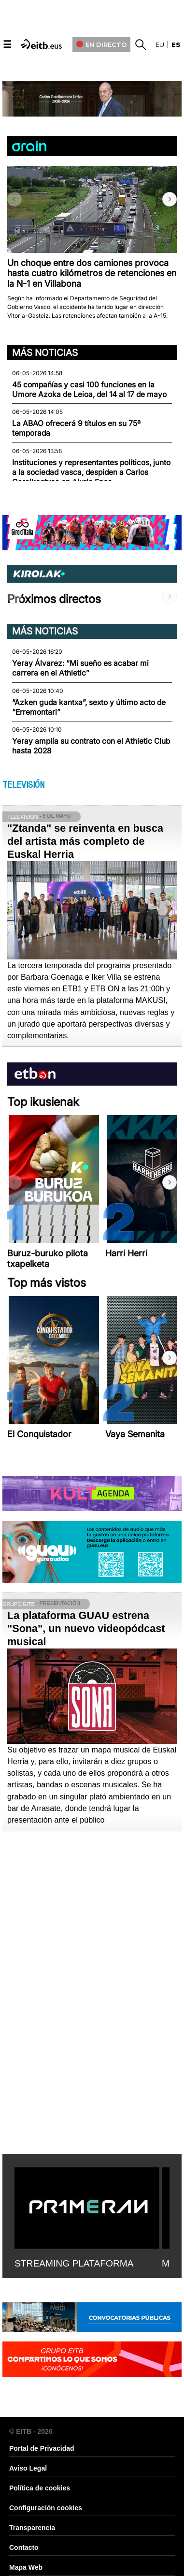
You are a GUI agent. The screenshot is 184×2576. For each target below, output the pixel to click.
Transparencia (32, 2528)
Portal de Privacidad (41, 2448)
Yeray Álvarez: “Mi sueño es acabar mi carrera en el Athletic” (80, 668)
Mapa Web (25, 2567)
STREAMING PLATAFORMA (74, 2263)
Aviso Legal (28, 2468)
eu (160, 44)
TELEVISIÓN (23, 785)
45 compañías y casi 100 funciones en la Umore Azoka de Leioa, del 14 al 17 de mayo (89, 389)
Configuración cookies (45, 2508)
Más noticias (45, 352)
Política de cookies (39, 2488)
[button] (169, 199)
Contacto (24, 2547)
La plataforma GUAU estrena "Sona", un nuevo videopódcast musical (86, 1628)
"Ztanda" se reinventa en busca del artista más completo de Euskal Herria (85, 841)
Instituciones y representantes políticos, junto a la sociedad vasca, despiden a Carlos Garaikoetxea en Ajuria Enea (91, 472)
